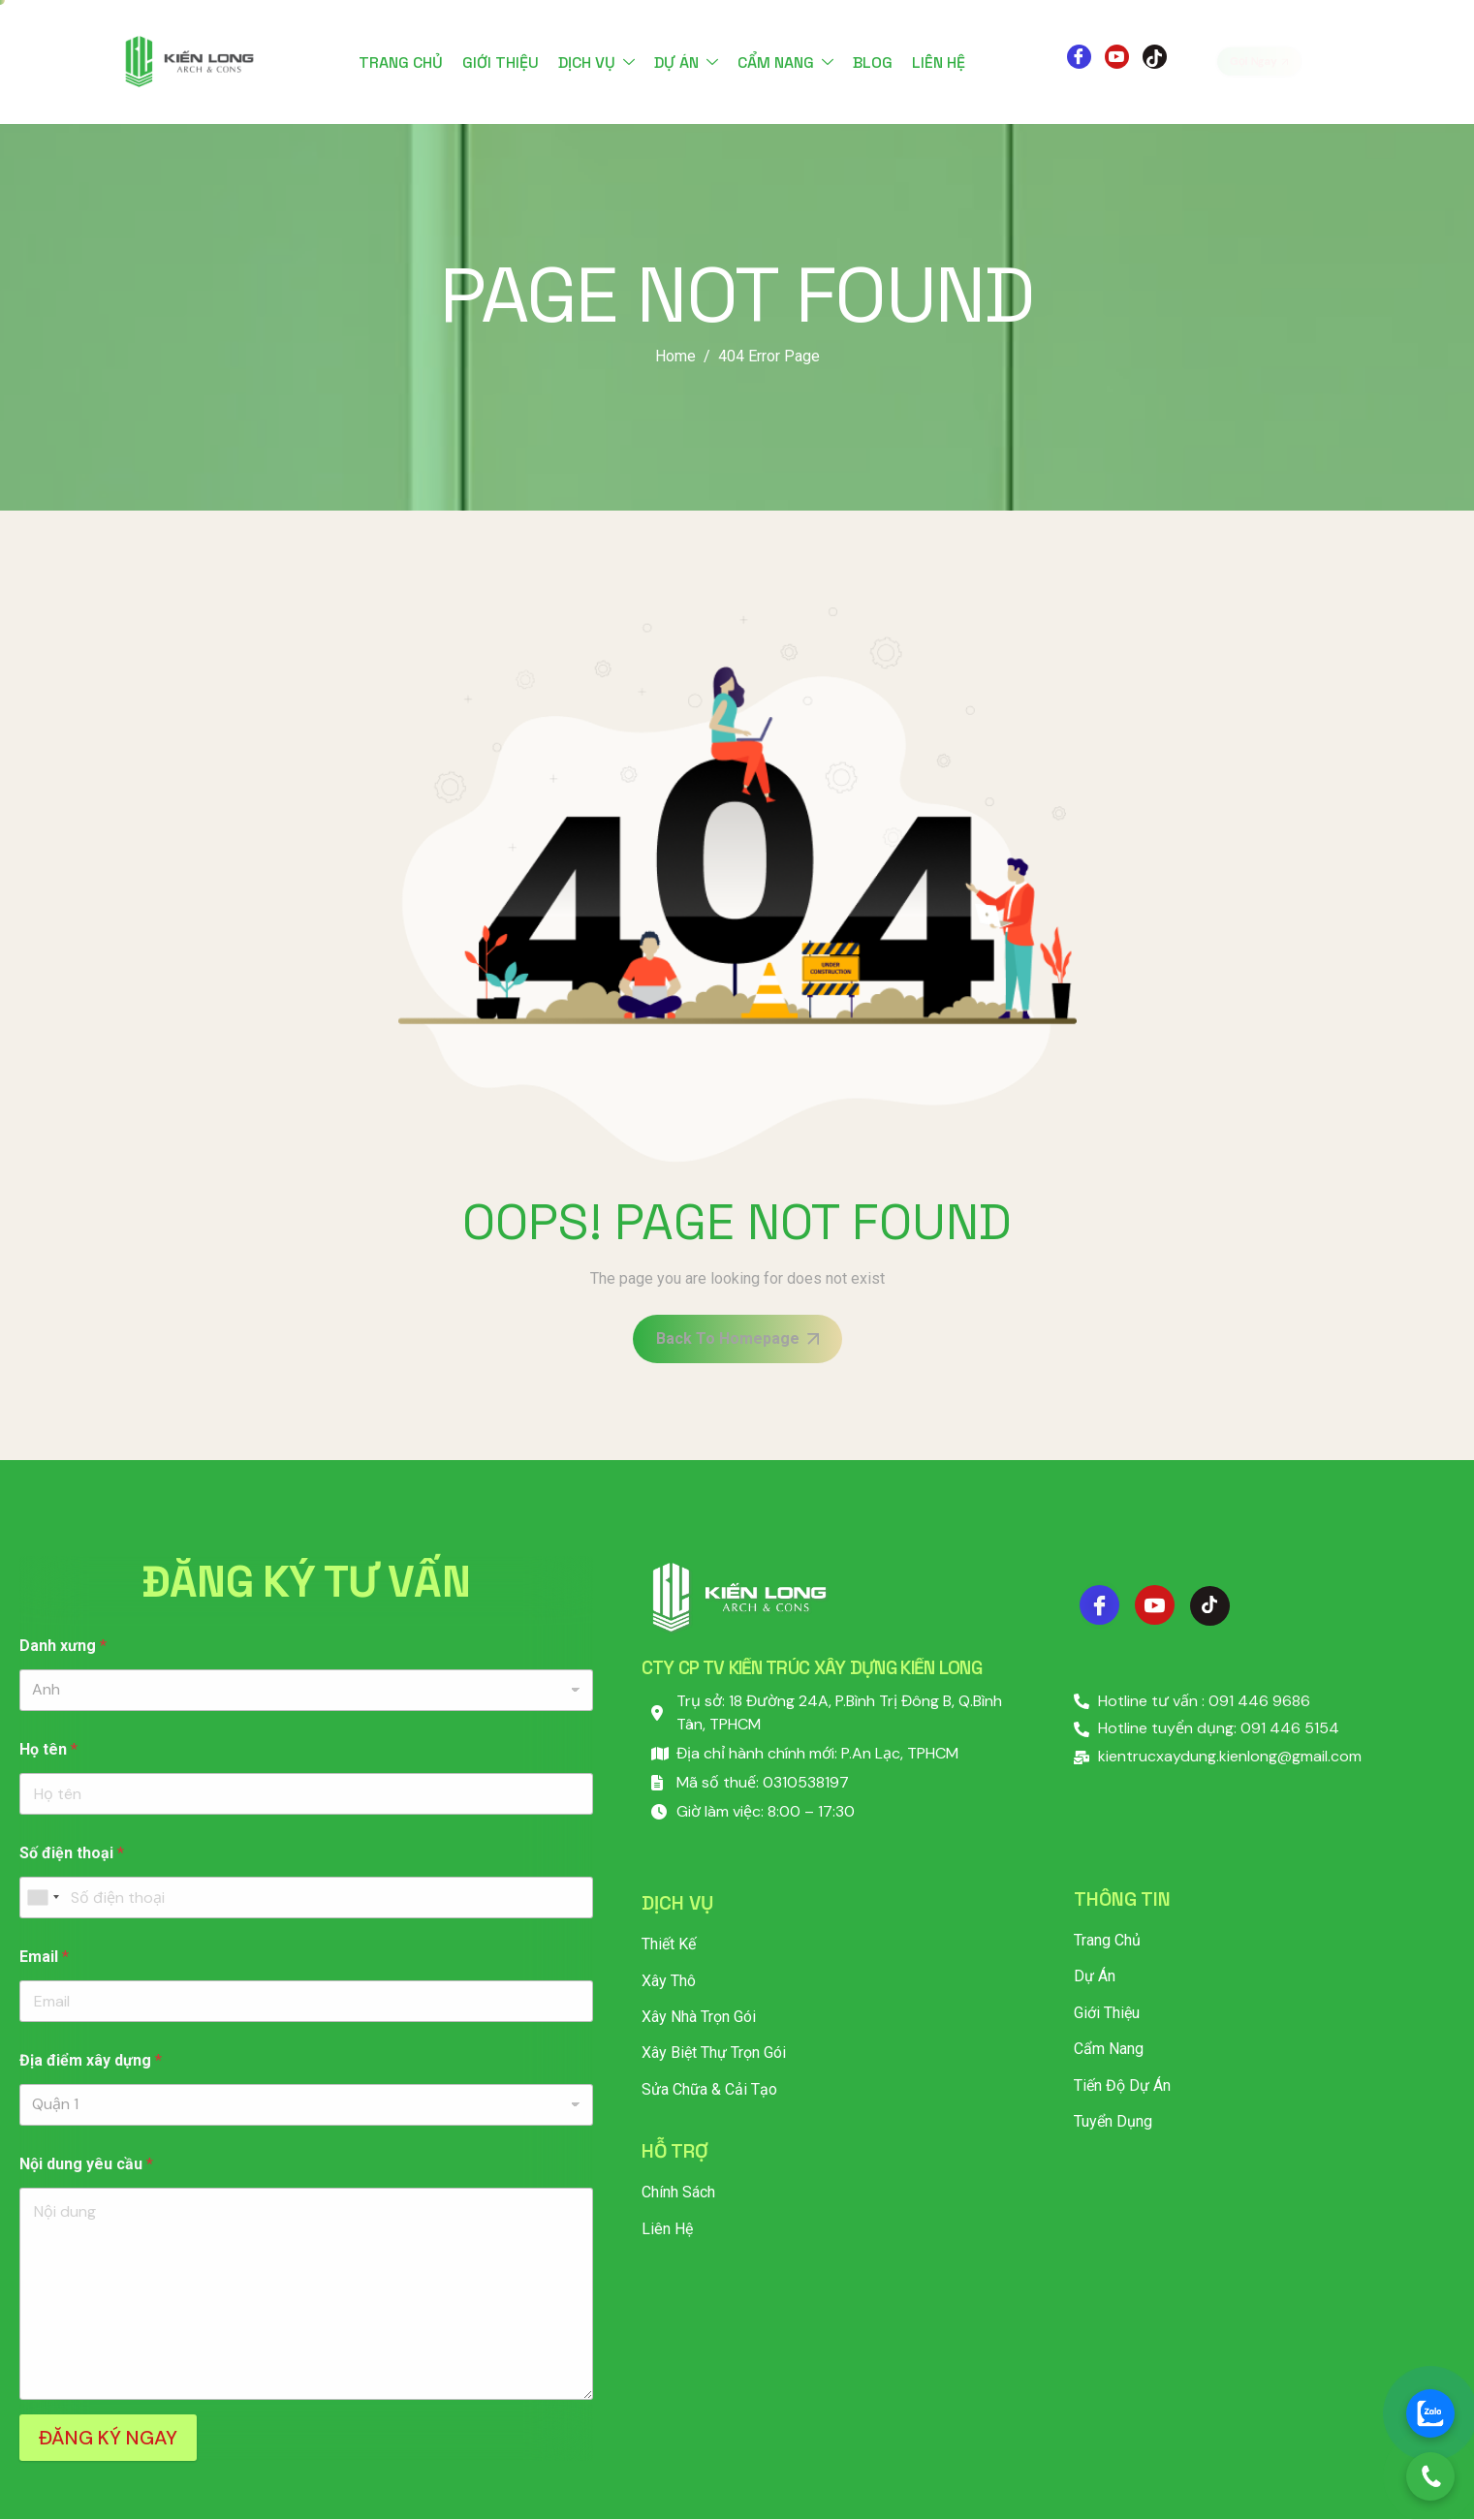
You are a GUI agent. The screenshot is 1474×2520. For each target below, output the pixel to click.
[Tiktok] (1155, 57)
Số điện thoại (71, 1853)
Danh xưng (63, 1645)
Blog (873, 62)
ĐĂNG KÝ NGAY (108, 2437)
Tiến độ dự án (1122, 2085)
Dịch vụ (596, 62)
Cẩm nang (785, 62)
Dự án (686, 62)
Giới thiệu (500, 62)
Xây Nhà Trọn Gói (699, 2016)
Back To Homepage (737, 1338)
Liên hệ (938, 62)
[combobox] (42, 1897)
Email (44, 1956)
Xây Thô (669, 1981)
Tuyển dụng (1113, 2121)
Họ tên (48, 1749)
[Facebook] (1079, 57)
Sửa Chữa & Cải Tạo (709, 2089)
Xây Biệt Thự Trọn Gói (714, 2052)
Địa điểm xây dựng (90, 2060)
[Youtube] (1117, 57)
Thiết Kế (669, 1944)
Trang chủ (401, 62)
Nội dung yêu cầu (86, 2164)
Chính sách (678, 2192)
